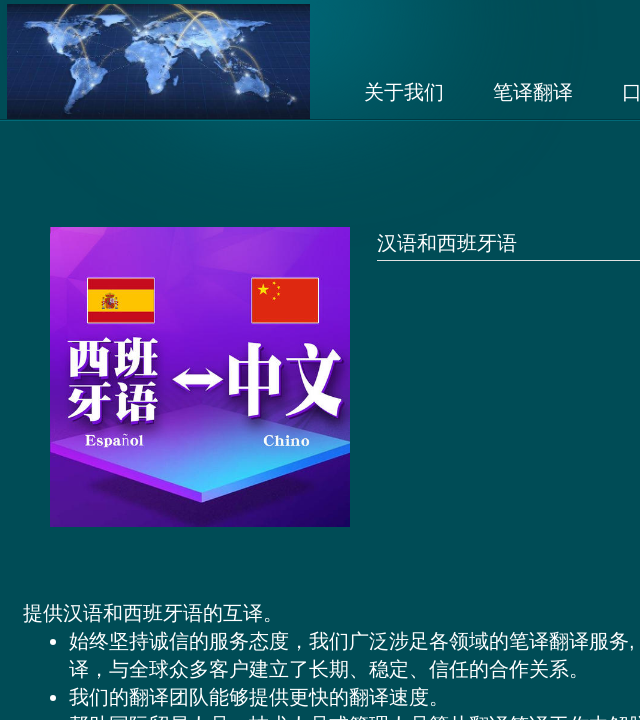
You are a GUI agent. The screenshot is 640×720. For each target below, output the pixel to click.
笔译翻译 (533, 92)
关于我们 (404, 92)
